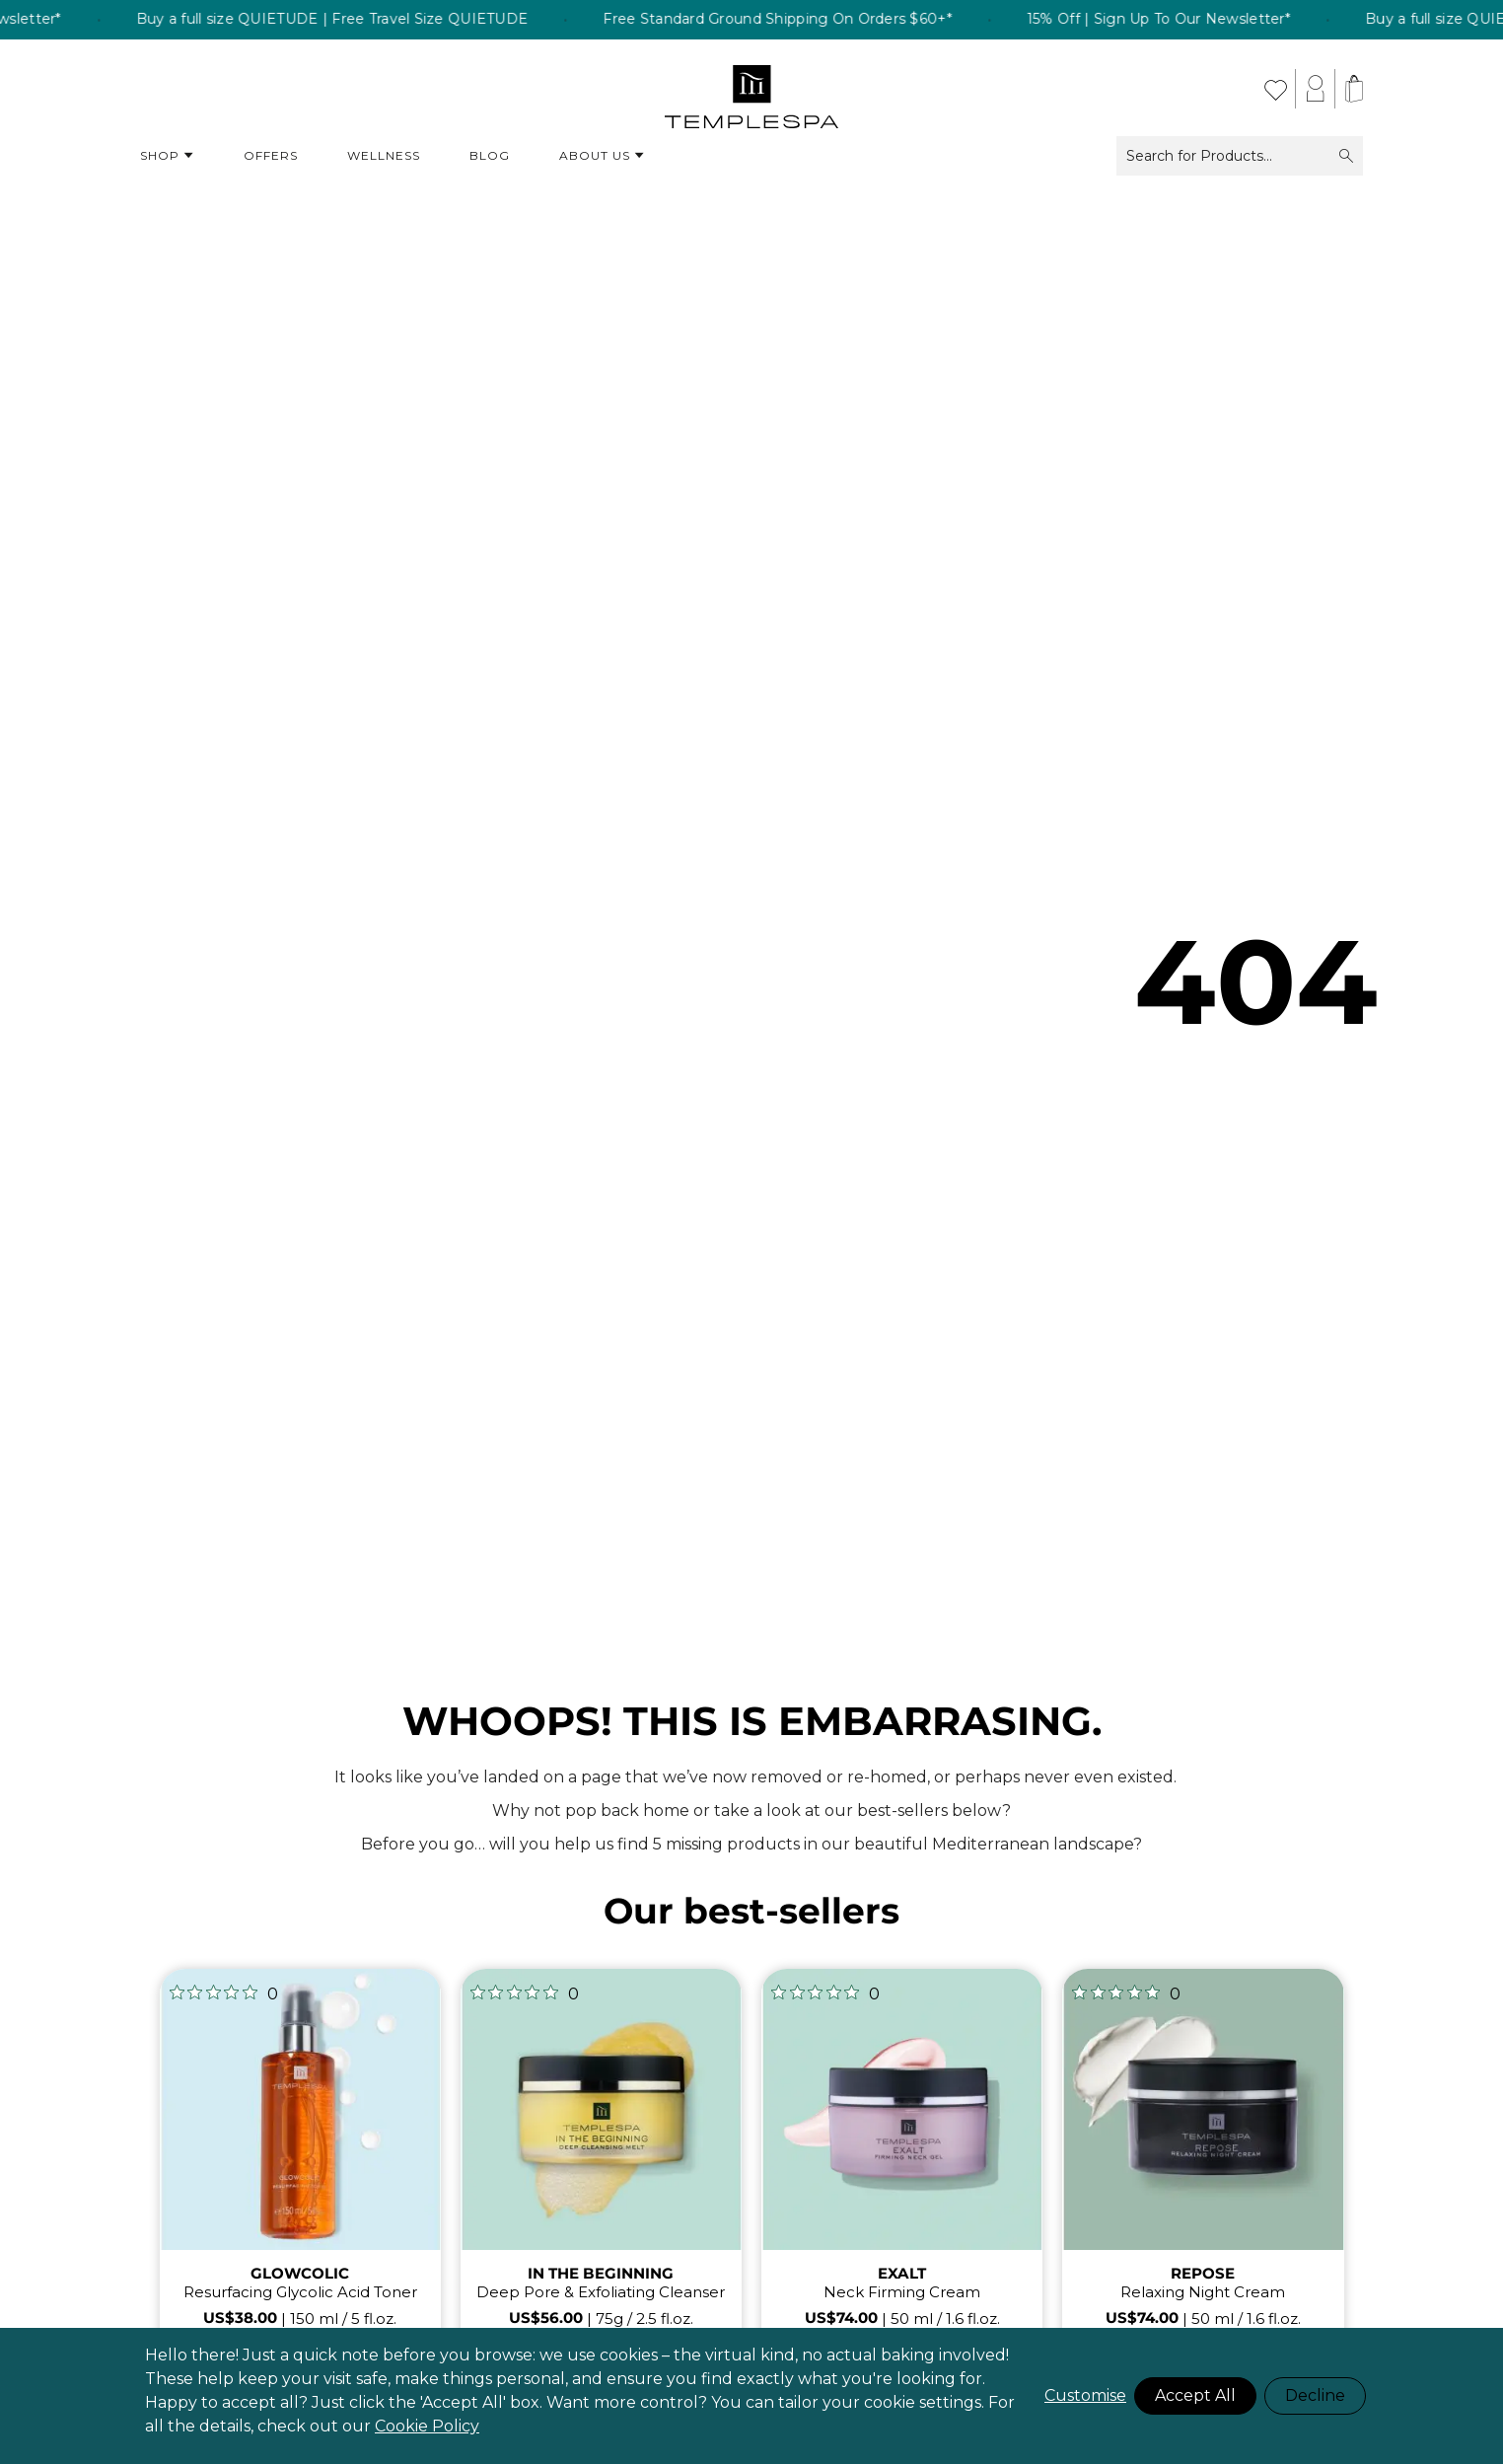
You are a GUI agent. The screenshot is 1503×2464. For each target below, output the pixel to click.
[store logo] (752, 88)
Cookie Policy (427, 2426)
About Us (602, 156)
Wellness (383, 155)
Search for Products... (1239, 156)
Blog (489, 155)
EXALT (902, 2273)
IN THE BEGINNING (601, 2273)
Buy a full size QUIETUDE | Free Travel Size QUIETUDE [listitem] (371, 20)
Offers (271, 155)
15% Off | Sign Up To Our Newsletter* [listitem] (1197, 20)
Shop (167, 156)
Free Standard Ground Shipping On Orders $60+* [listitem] (816, 20)
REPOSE (1203, 2273)
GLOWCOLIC (299, 2273)
